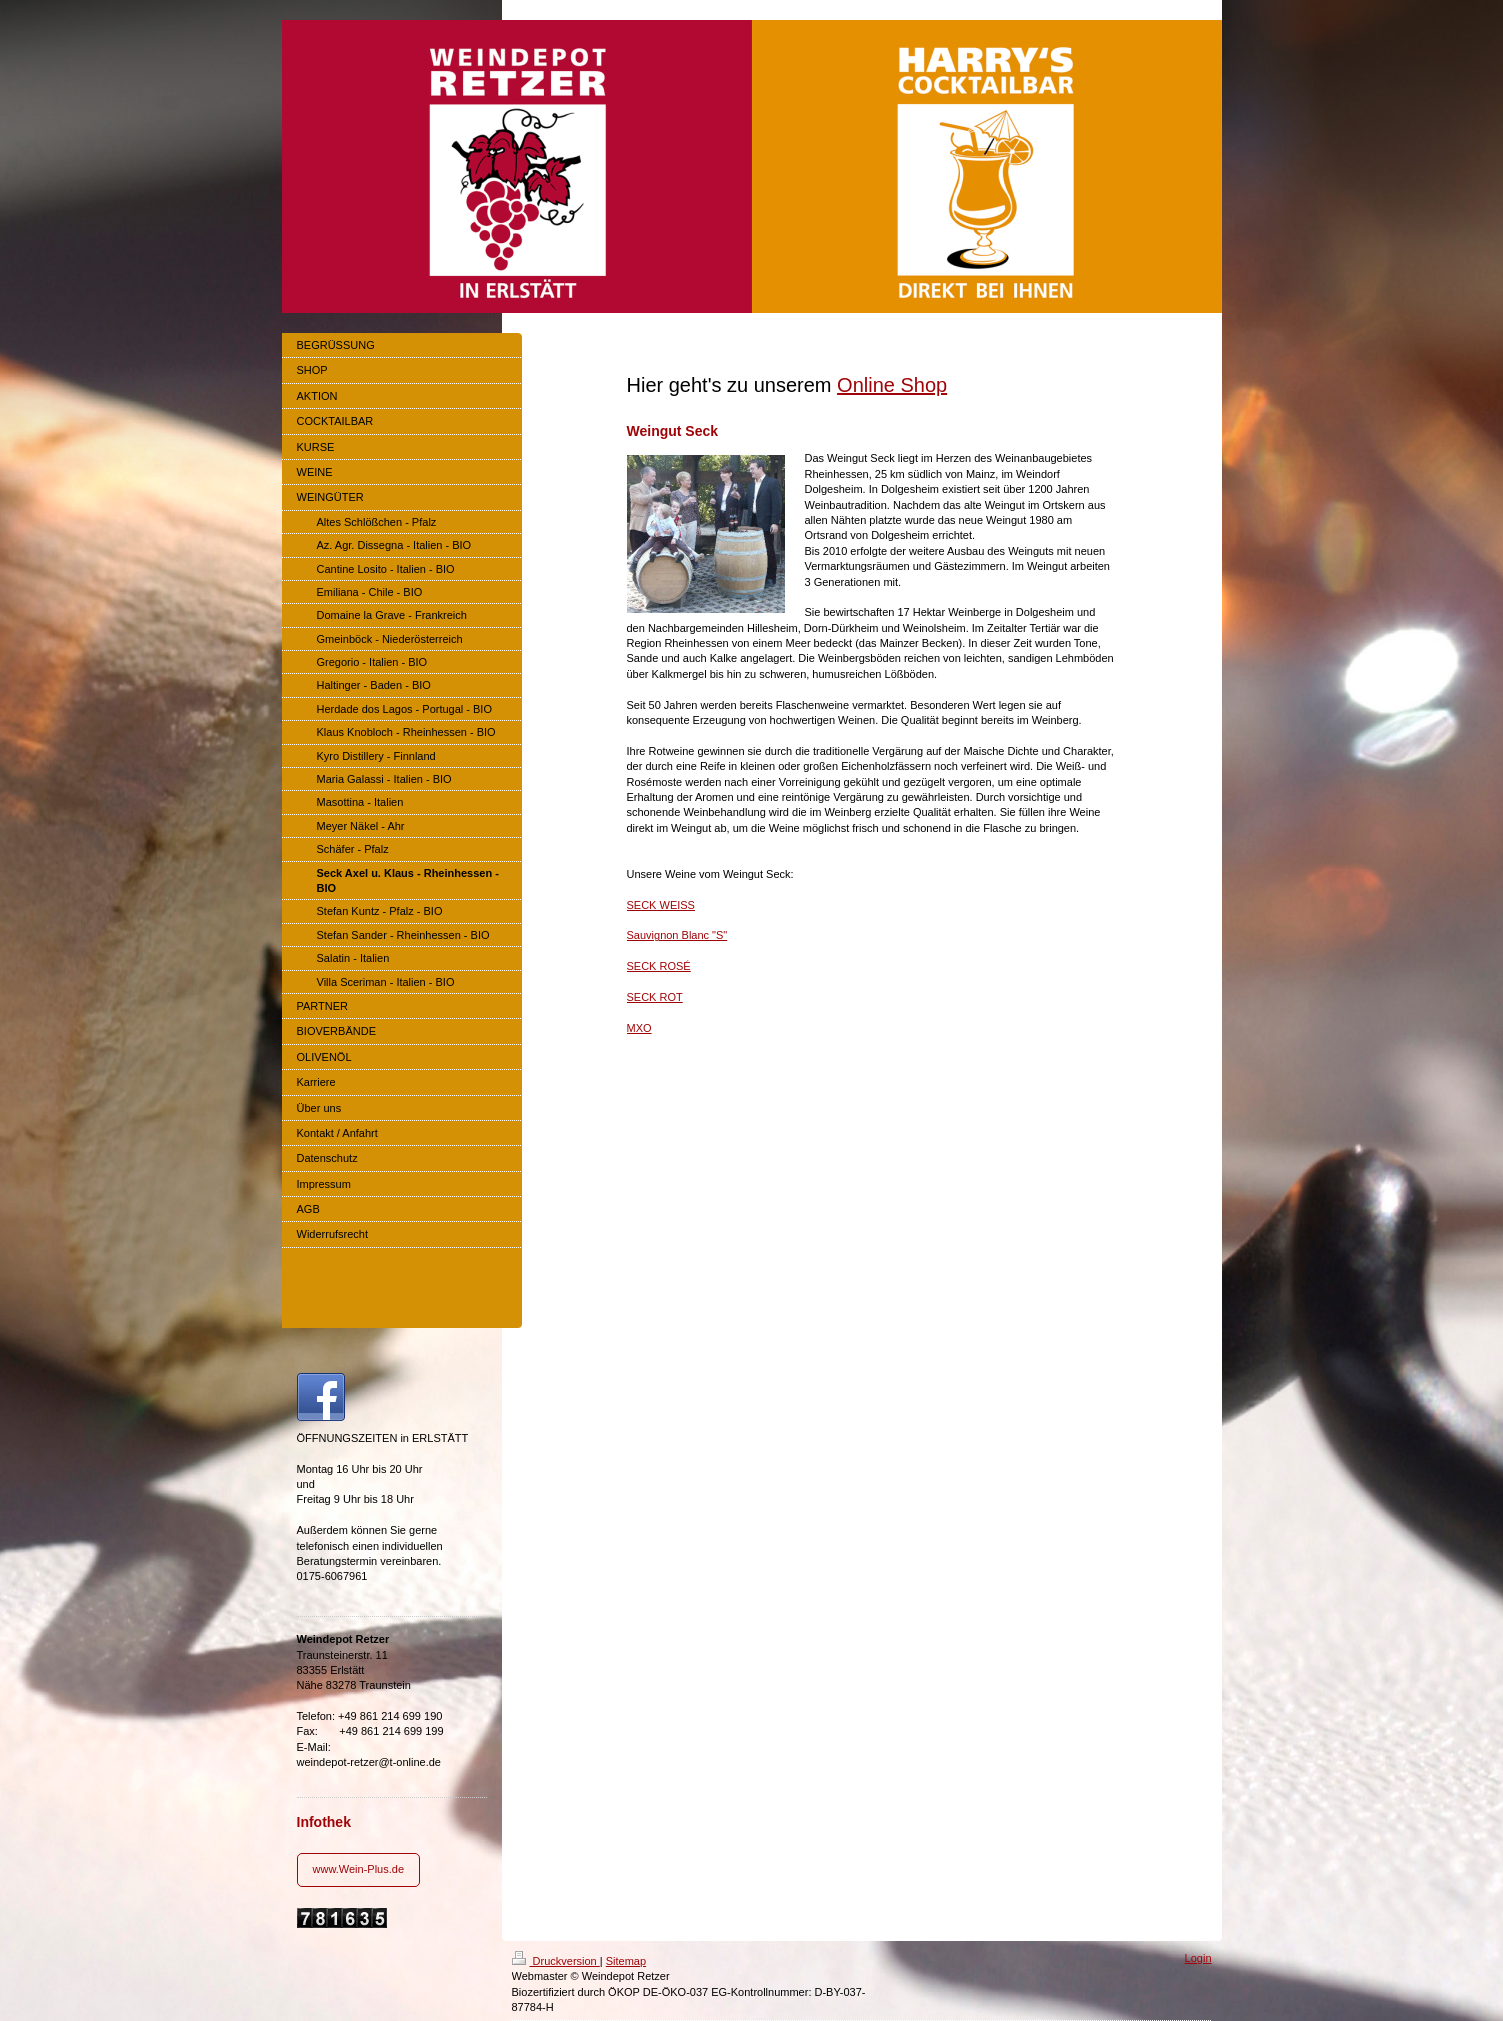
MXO (639, 1028)
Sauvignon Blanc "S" (677, 935)
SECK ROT (655, 997)
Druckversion (556, 1961)
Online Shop (892, 385)
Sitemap (626, 1961)
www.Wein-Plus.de (359, 1869)
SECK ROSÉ (659, 966)
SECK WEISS (661, 905)
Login (1198, 1958)
